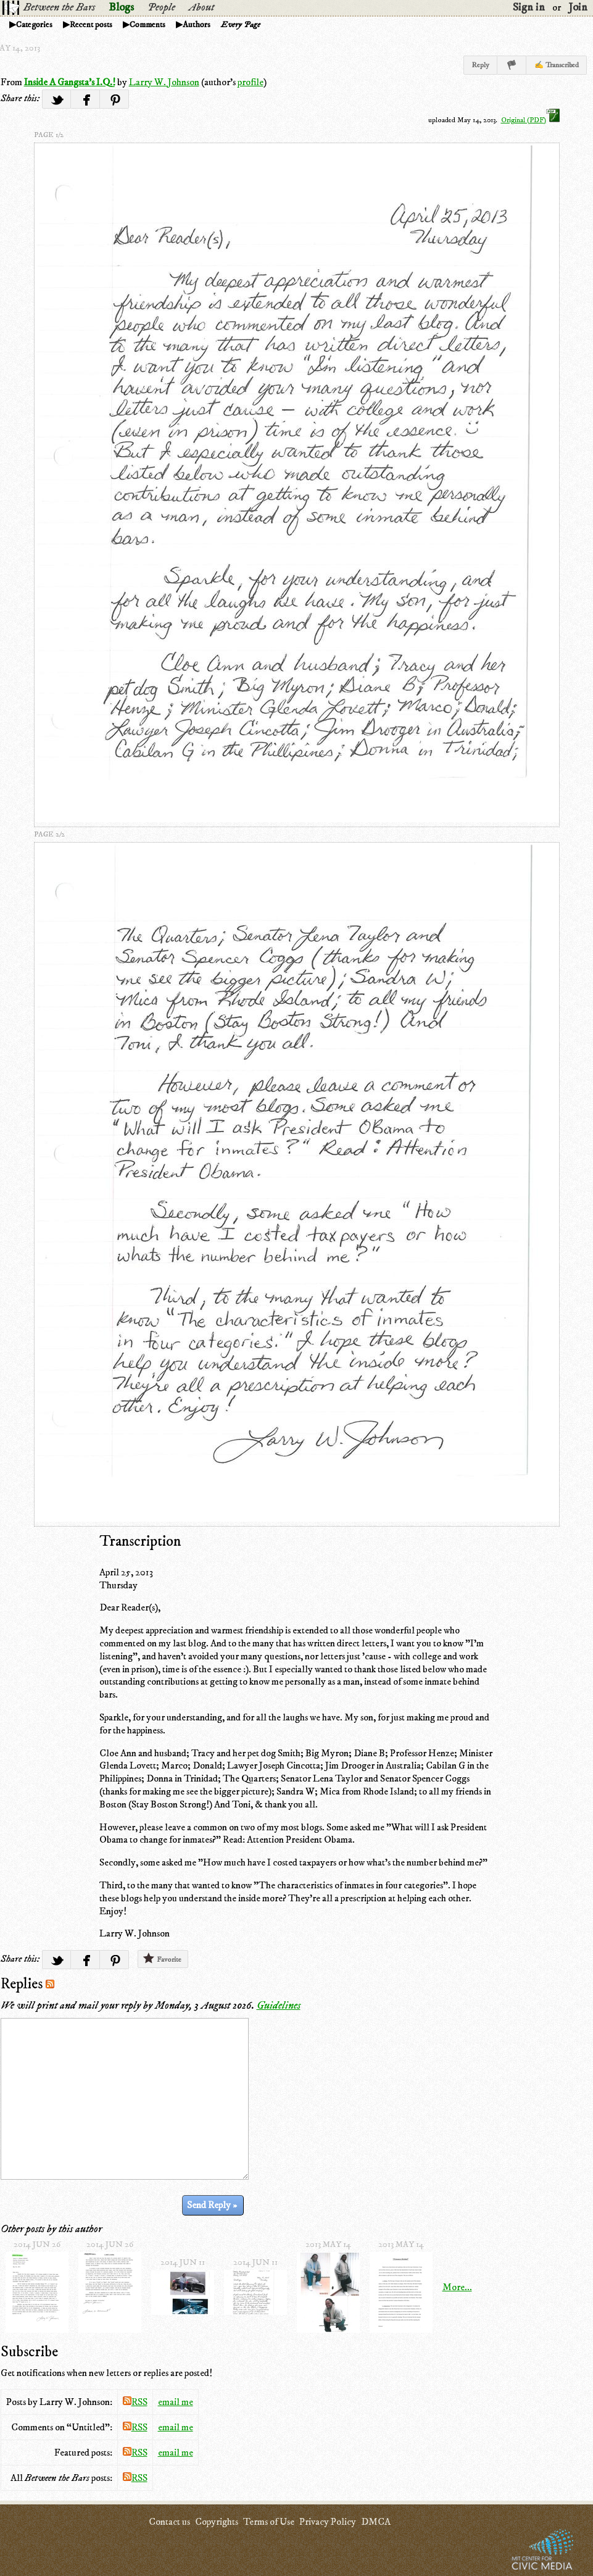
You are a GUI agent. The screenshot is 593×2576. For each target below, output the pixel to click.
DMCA (376, 2522)
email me (175, 2402)
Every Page (240, 24)
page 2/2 (49, 834)
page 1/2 (49, 135)
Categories (34, 24)
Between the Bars (59, 7)
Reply (480, 65)
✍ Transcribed (556, 65)
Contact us (169, 2522)
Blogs (121, 7)
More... (457, 2287)
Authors (196, 24)
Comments (147, 24)
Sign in (529, 7)
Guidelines (279, 2005)
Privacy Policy (327, 2522)
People (161, 7)
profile (250, 82)
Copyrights (216, 2522)
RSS (135, 2402)
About (201, 7)
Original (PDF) (530, 120)
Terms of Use (268, 2522)
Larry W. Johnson (164, 82)
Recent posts (91, 24)
